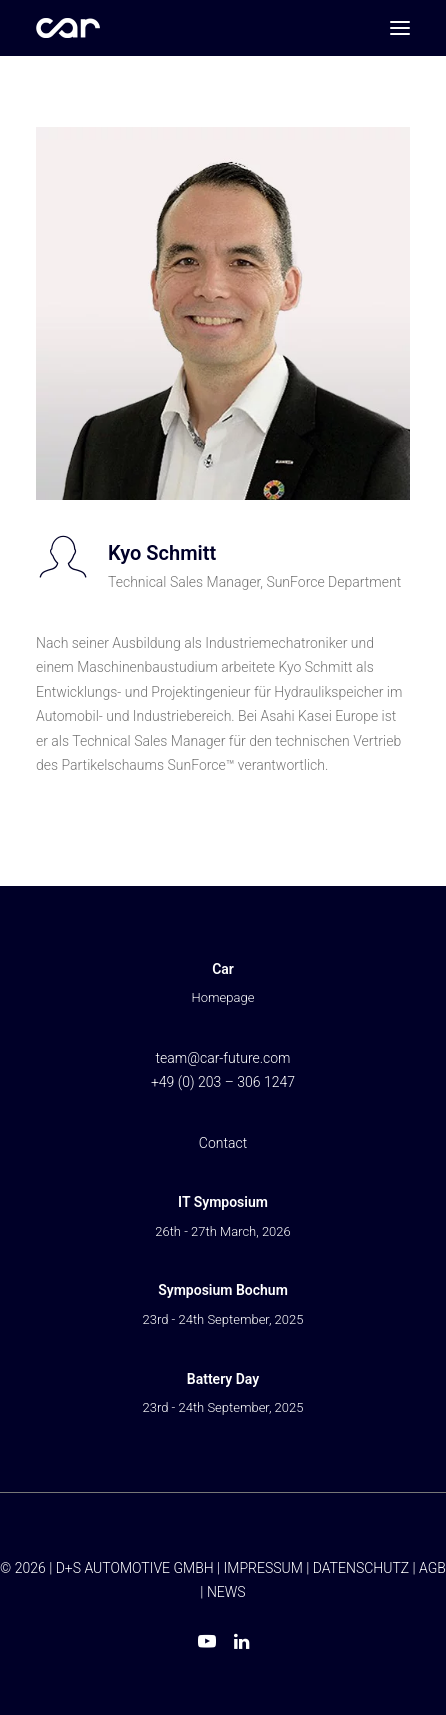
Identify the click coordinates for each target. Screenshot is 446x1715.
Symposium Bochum (223, 1290)
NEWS (226, 1592)
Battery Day (223, 1379)
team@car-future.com (222, 1058)
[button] (400, 28)
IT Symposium (223, 1202)
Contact (223, 1143)
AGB (432, 1568)
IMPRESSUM (263, 1568)
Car (223, 969)
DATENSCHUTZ (361, 1568)
